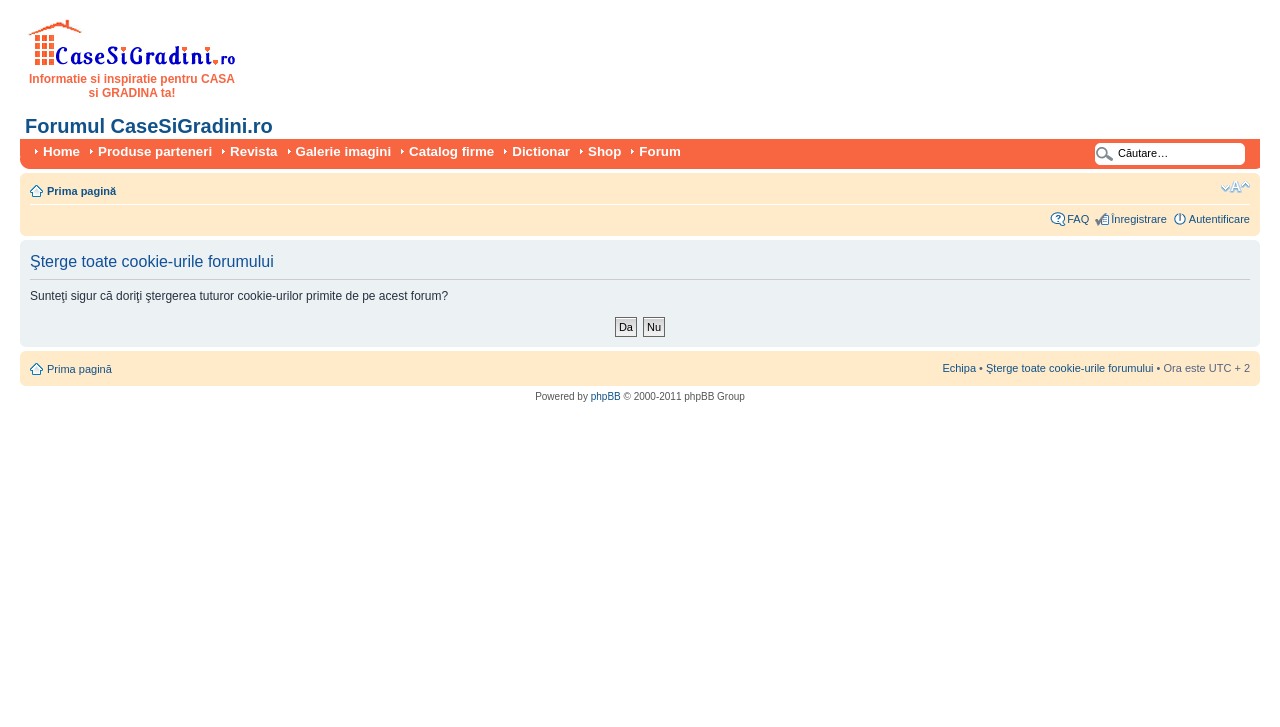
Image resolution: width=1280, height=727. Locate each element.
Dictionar (541, 151)
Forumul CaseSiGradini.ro (149, 126)
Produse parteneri (155, 151)
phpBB (606, 396)
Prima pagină (81, 191)
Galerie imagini (344, 151)
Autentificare (1219, 219)
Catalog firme (451, 151)
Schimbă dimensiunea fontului (1235, 187)
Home (61, 151)
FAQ (1078, 219)
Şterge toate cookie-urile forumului (1070, 368)
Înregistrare (1139, 219)
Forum (659, 151)
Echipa (959, 368)
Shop (604, 151)
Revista (253, 151)
